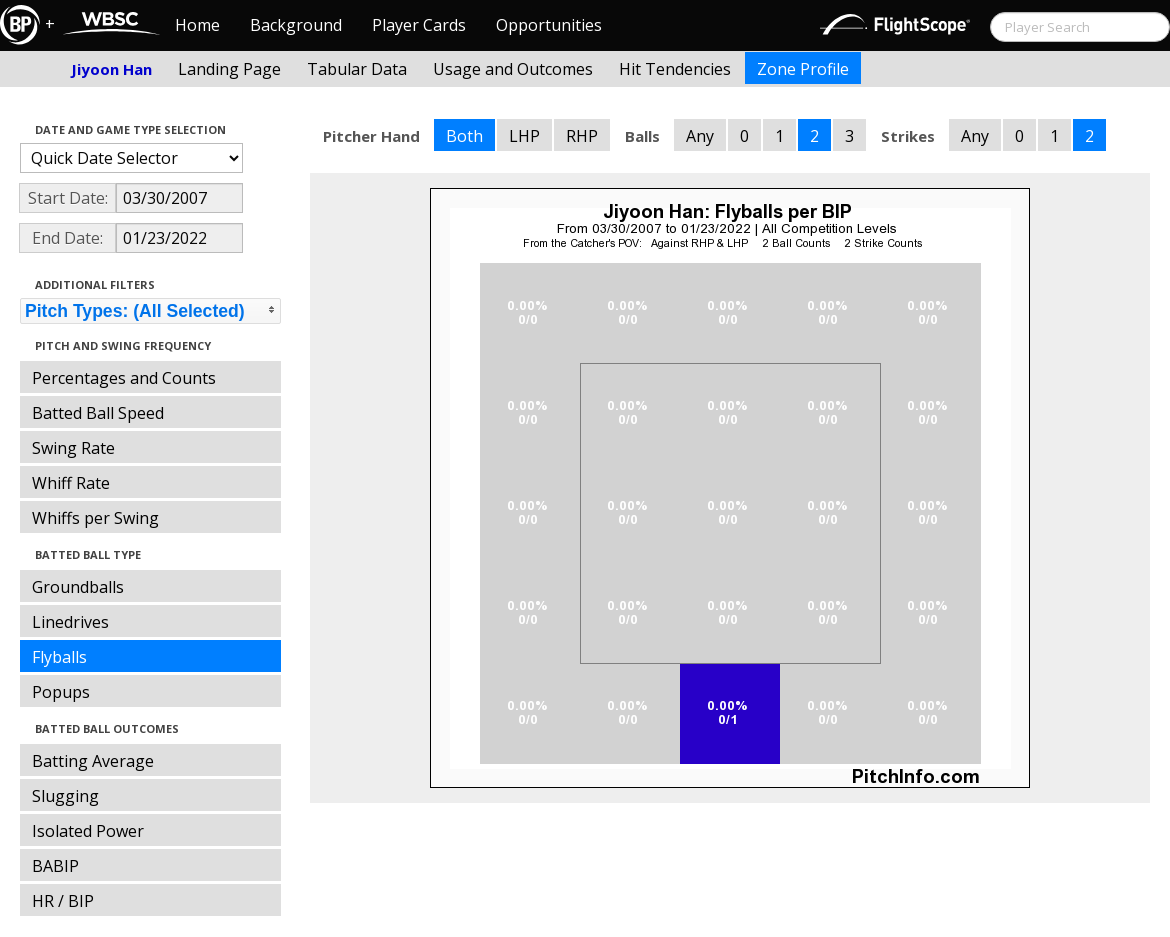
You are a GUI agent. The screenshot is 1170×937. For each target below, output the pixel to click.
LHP (524, 136)
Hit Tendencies (675, 69)
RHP (582, 136)
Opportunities (549, 25)
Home (197, 25)
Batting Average (93, 761)
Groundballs (78, 587)
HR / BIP (63, 901)
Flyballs (59, 657)
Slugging (65, 796)
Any (700, 136)
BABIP (55, 866)
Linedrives (70, 622)
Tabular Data (357, 69)
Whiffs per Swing (95, 518)
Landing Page (229, 69)
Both (464, 136)
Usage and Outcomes (513, 69)
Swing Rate (73, 448)
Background (296, 25)
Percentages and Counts (124, 378)
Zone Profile (803, 69)
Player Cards (419, 25)
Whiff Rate (71, 483)
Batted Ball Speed (98, 413)
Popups (61, 692)
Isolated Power (88, 831)
